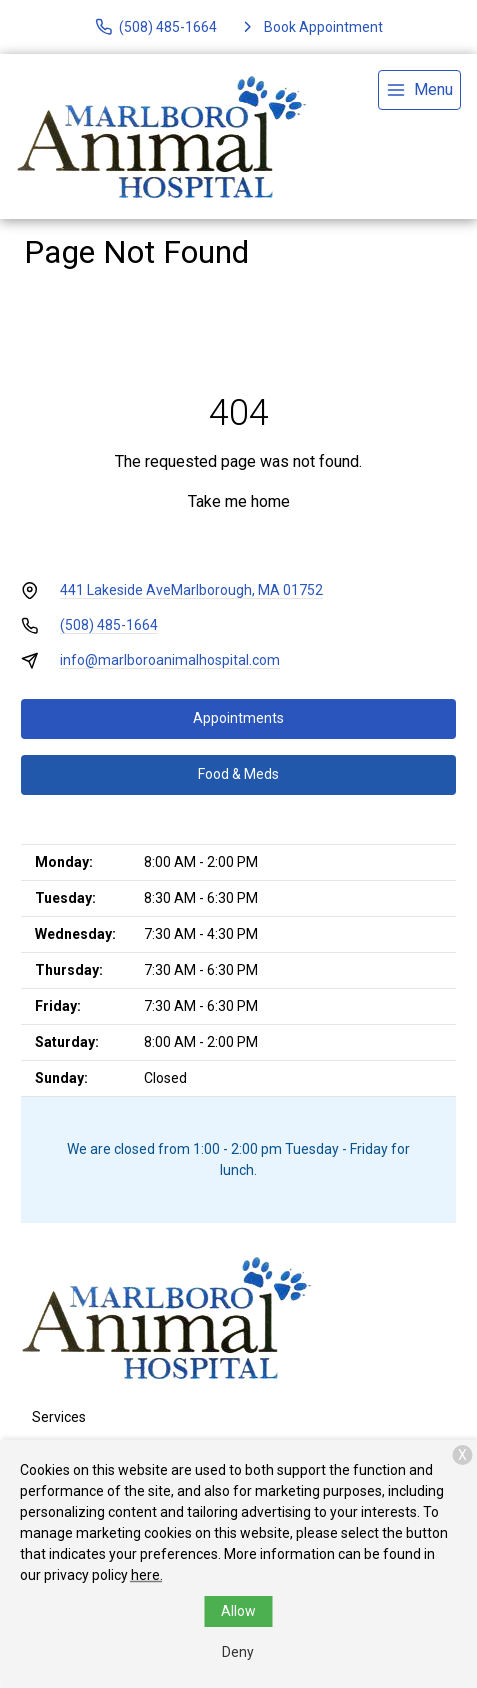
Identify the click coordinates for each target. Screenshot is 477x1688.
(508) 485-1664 (109, 625)
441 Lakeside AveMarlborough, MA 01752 (191, 590)
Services (59, 1417)
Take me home (239, 501)
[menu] (419, 90)
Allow (238, 1611)
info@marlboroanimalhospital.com (170, 660)
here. (147, 1575)
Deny (238, 1652)
